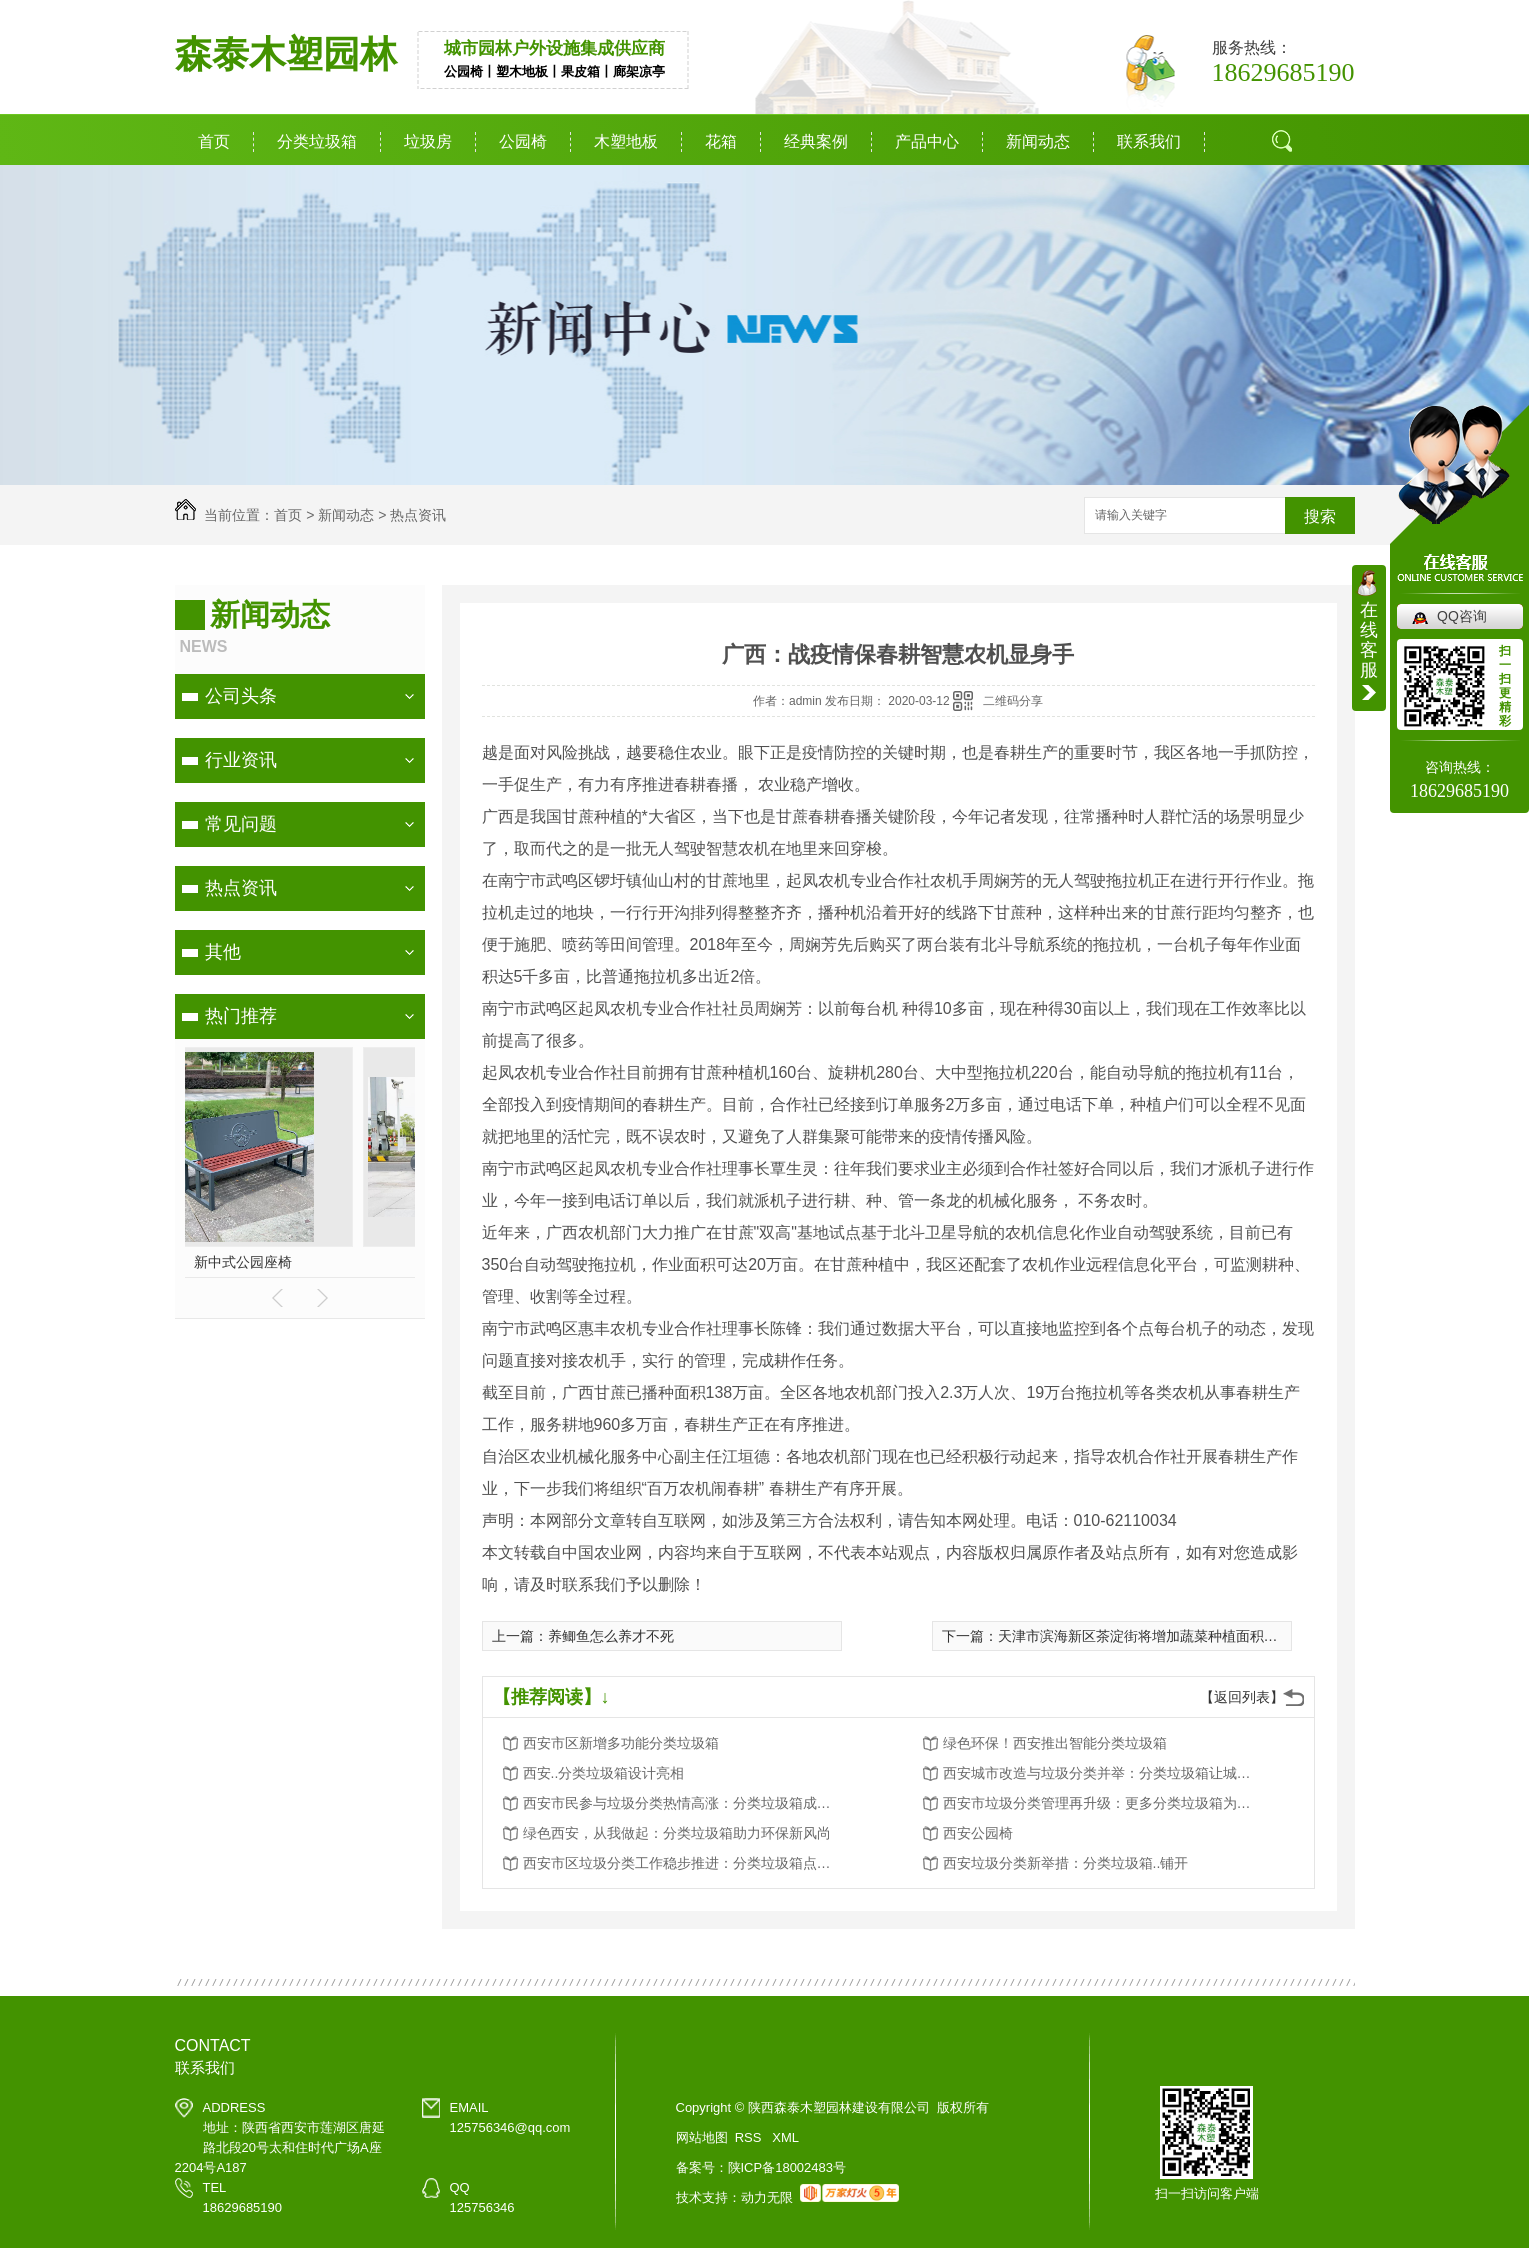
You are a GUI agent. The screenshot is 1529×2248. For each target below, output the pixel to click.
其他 (223, 952)
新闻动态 (1038, 141)
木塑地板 (626, 141)
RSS (750, 2137)
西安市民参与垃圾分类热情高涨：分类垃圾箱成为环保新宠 (683, 1803)
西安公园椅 (978, 1833)
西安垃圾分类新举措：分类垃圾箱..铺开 (1066, 1863)
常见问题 (241, 824)
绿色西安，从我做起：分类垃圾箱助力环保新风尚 (677, 1833)
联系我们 (1149, 141)
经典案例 (816, 141)
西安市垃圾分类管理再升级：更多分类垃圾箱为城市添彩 (1103, 1803)
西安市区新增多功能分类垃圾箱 (621, 1743)
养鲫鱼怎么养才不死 (611, 1636)
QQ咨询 (1462, 616)
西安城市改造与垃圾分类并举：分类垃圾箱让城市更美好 (1103, 1773)
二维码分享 (1013, 701)
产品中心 (927, 141)
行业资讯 (241, 760)
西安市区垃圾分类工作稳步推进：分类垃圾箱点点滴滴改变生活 (683, 1863)
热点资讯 (418, 515)
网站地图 (702, 2137)
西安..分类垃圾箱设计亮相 (604, 1773)
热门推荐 (241, 1016)
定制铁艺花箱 (334, 1262)
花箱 (721, 141)
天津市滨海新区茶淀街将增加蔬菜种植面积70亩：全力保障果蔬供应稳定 (1223, 1636)
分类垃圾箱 (317, 141)
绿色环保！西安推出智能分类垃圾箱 (1055, 1743)
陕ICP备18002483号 (787, 2167)
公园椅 (523, 141)
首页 (214, 141)
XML (785, 2137)
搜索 (1320, 516)
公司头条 (241, 696)
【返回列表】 (1242, 1697)
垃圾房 (428, 141)
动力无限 (767, 2197)
